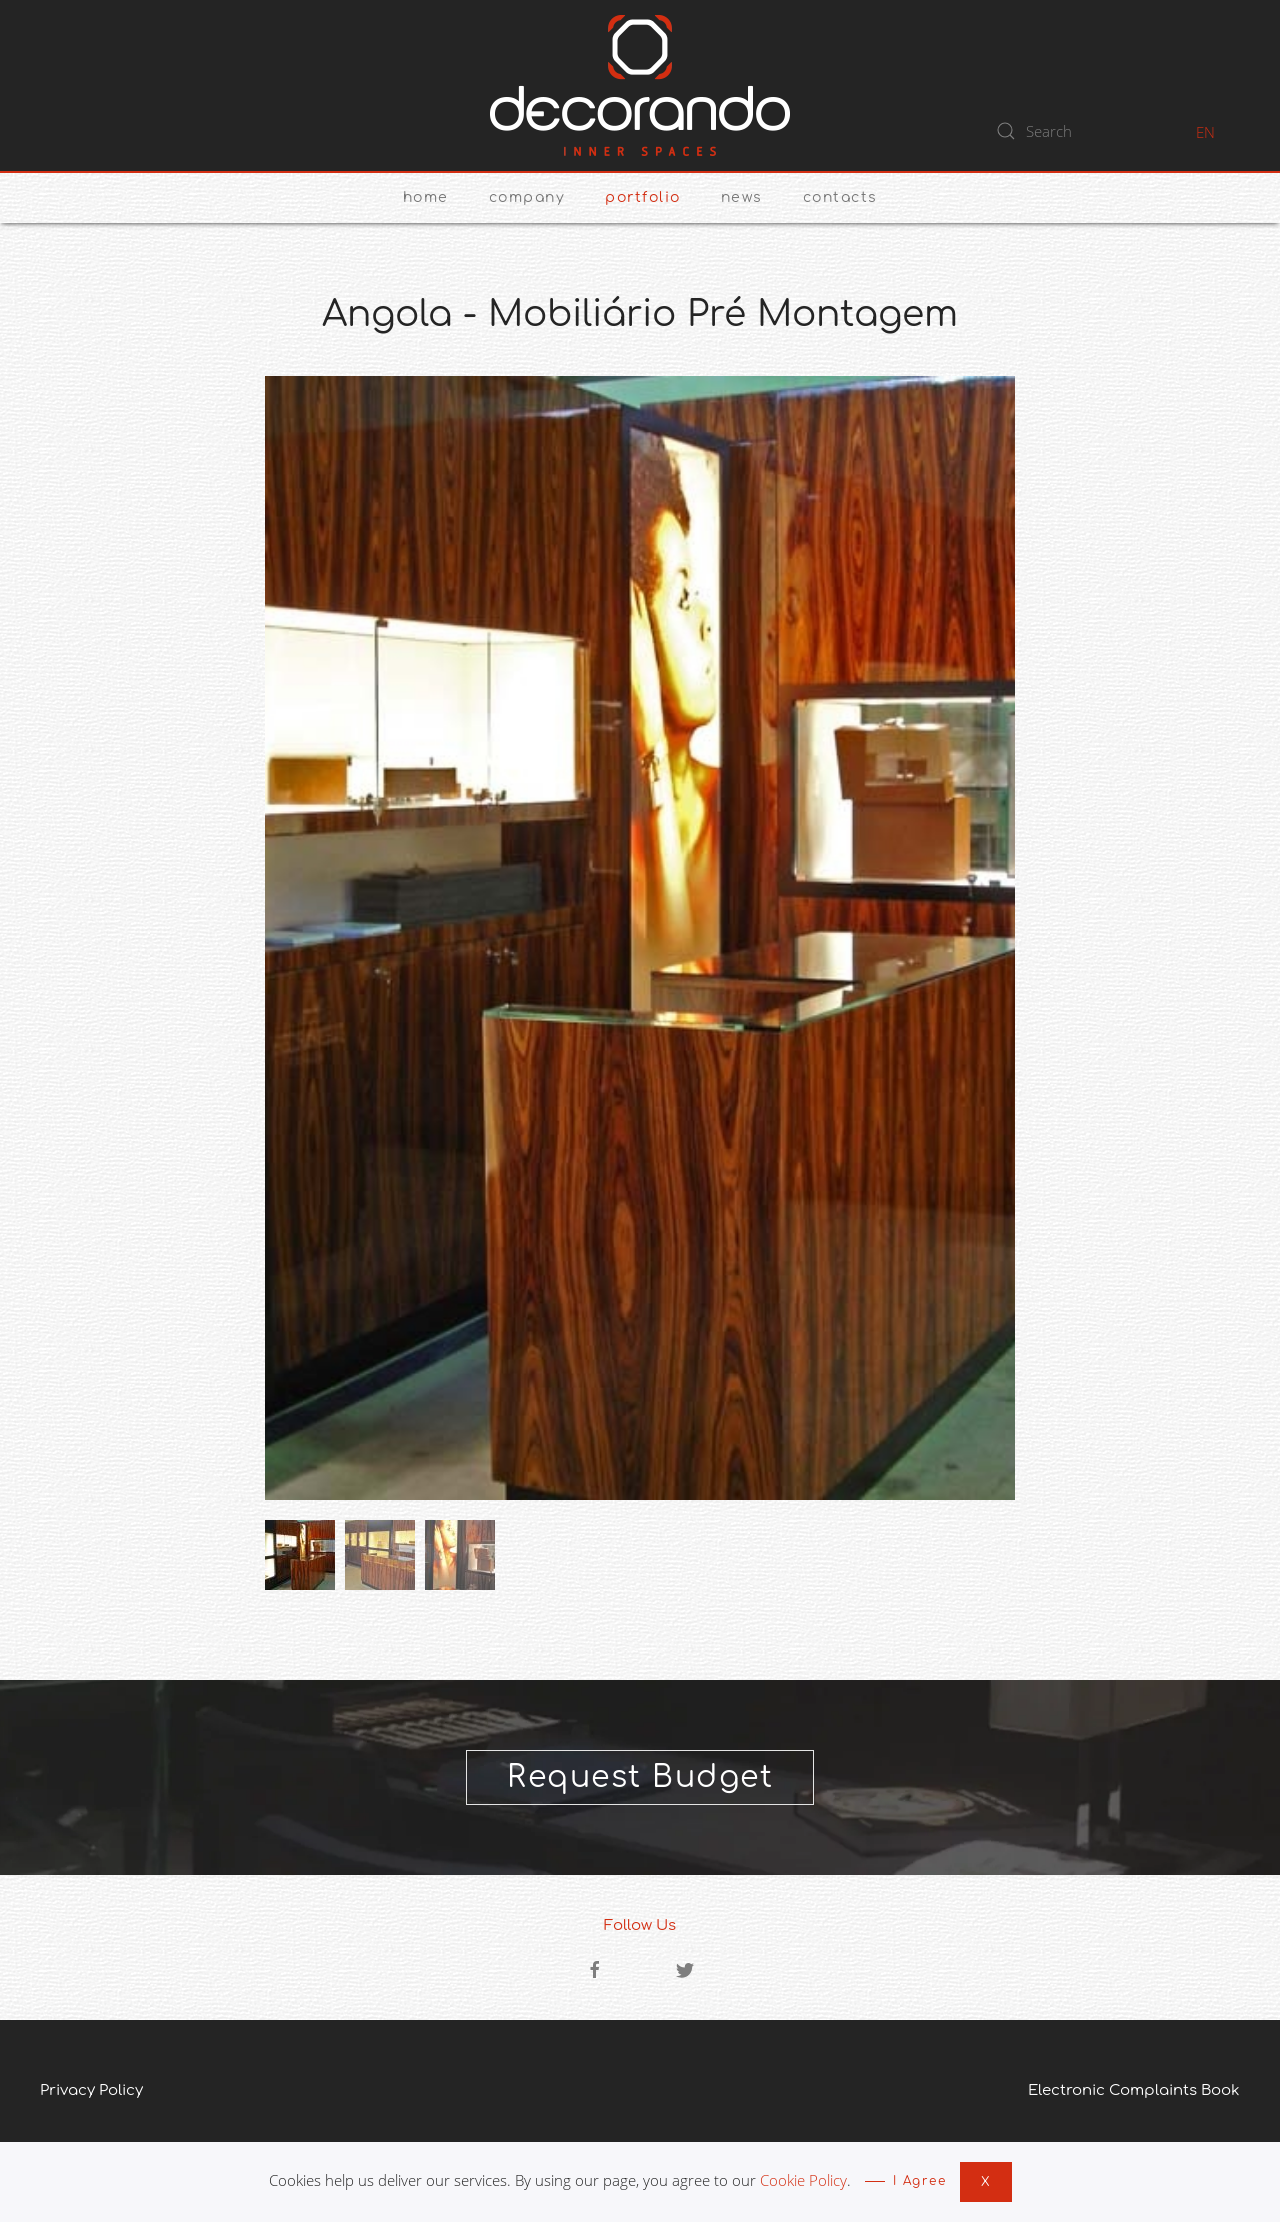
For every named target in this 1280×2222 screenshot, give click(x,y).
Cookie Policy (803, 2180)
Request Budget (640, 1777)
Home (426, 197)
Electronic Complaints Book (1134, 2090)
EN (1205, 132)
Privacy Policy (91, 2090)
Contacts (840, 197)
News (742, 197)
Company (527, 197)
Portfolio (643, 197)
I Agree (920, 2181)
